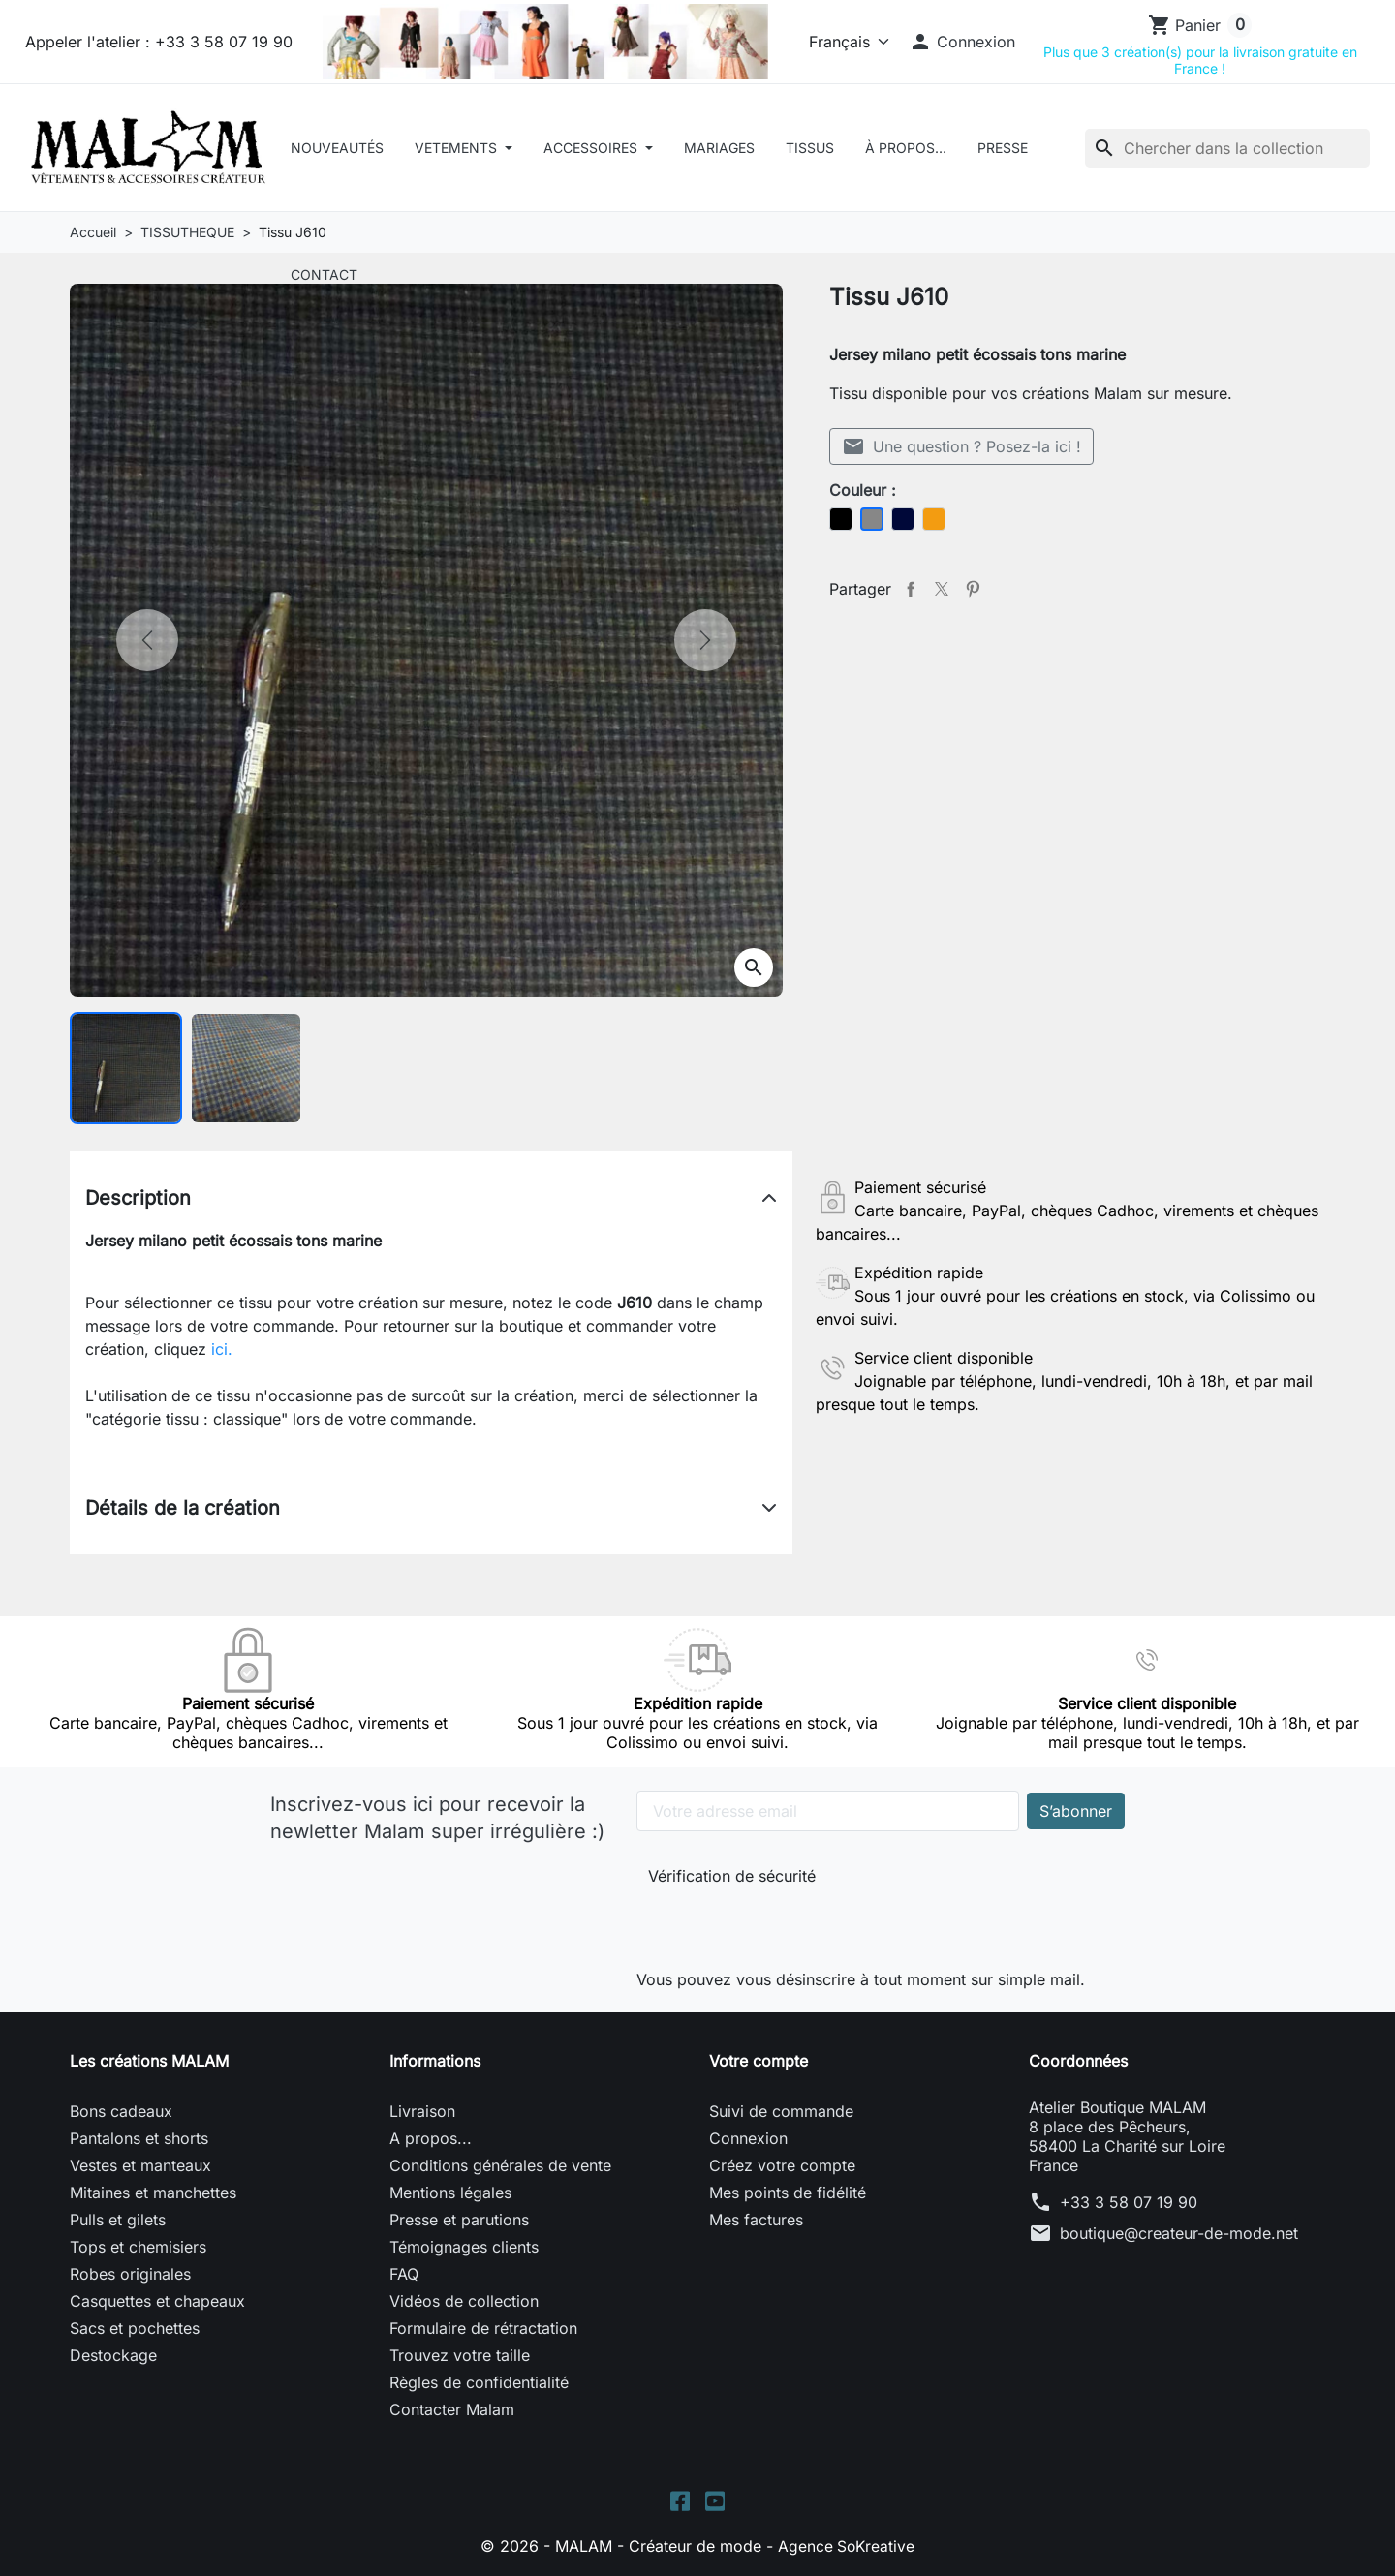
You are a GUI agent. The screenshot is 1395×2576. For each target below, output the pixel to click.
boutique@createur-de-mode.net (1179, 2233)
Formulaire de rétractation (483, 2328)
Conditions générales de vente (500, 2165)
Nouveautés (337, 147)
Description (138, 1198)
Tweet (941, 588)
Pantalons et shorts (139, 2138)
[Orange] (934, 519)
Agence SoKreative (846, 2547)
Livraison (422, 2111)
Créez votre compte (782, 2165)
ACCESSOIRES (592, 147)
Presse (1002, 147)
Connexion (748, 2138)
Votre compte (758, 2060)
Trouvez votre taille (459, 2355)
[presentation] (778, 1923)
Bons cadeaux (121, 2111)
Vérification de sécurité (732, 1876)
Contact (324, 274)
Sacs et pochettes (135, 2328)
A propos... (430, 2138)
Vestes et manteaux (140, 2165)
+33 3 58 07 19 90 (1128, 2202)
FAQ (403, 2274)
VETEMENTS (458, 147)
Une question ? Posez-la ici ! (961, 446)
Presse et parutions (459, 2219)
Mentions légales (450, 2192)
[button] (962, 41)
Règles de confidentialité (479, 2382)
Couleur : (862, 490)
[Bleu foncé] (902, 519)
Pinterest (972, 588)
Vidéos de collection (464, 2301)
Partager (910, 588)
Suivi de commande (781, 2111)
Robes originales (130, 2274)
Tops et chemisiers (138, 2246)
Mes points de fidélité (787, 2192)
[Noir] (840, 519)
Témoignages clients (464, 2246)
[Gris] (872, 519)
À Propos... (905, 147)
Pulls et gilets (118, 2219)
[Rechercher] (1227, 148)
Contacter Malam (451, 2409)
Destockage (113, 2355)
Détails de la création (182, 1507)
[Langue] (845, 41)
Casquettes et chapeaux (157, 2301)
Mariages (719, 147)
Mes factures (756, 2219)
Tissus (810, 147)
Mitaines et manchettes (153, 2192)
